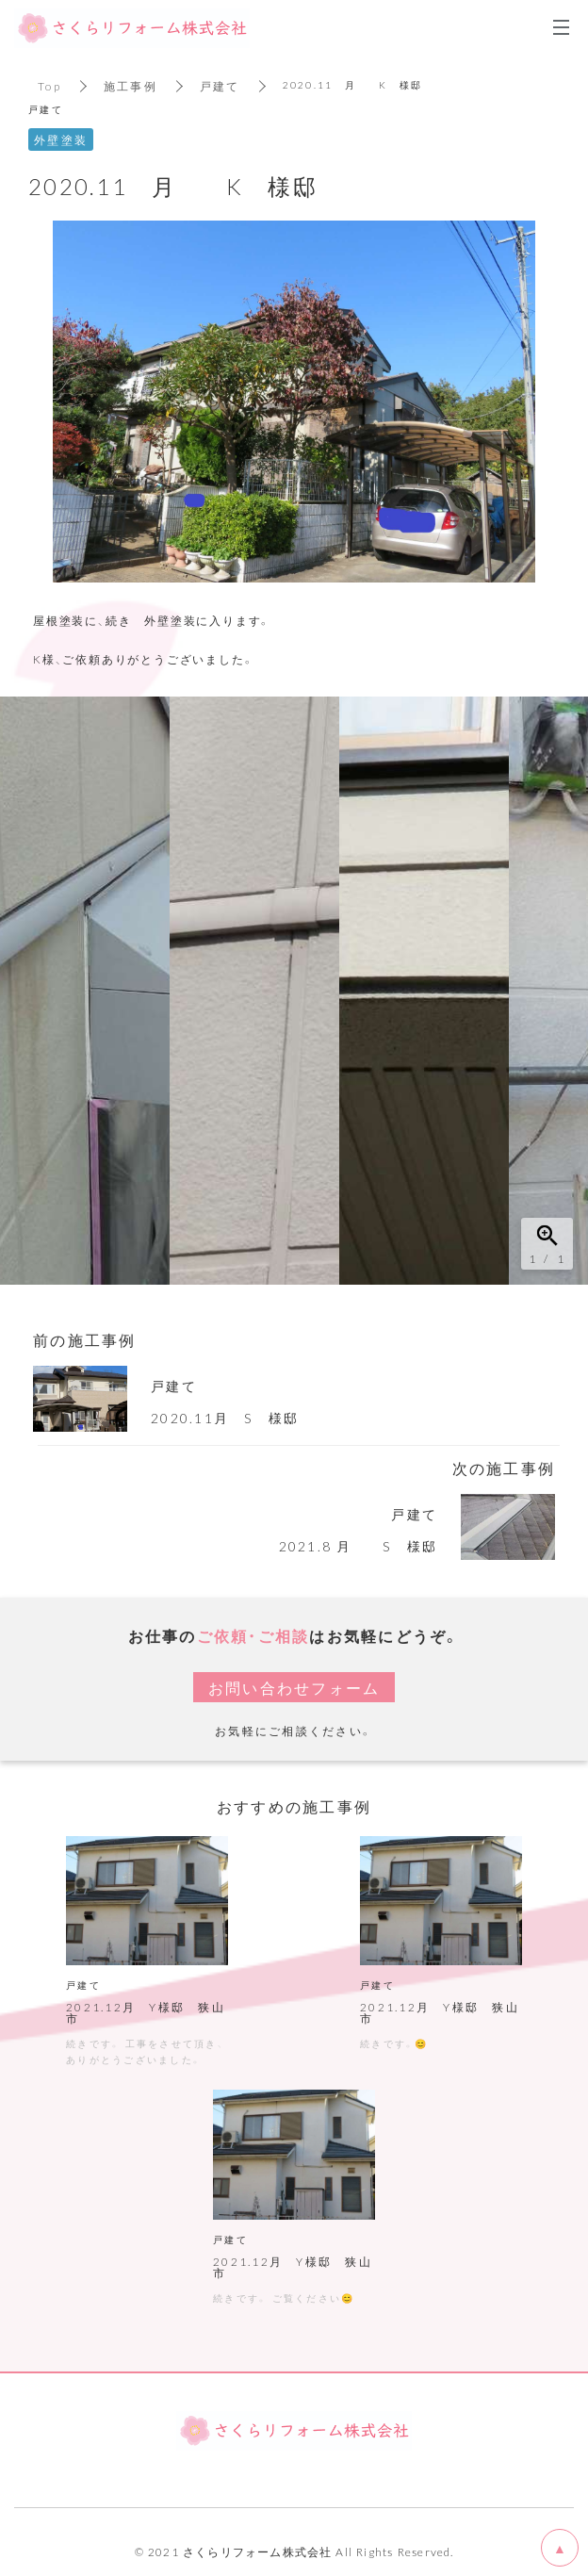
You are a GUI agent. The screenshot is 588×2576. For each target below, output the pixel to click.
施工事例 (130, 85)
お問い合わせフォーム (294, 1687)
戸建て (220, 85)
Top (49, 85)
